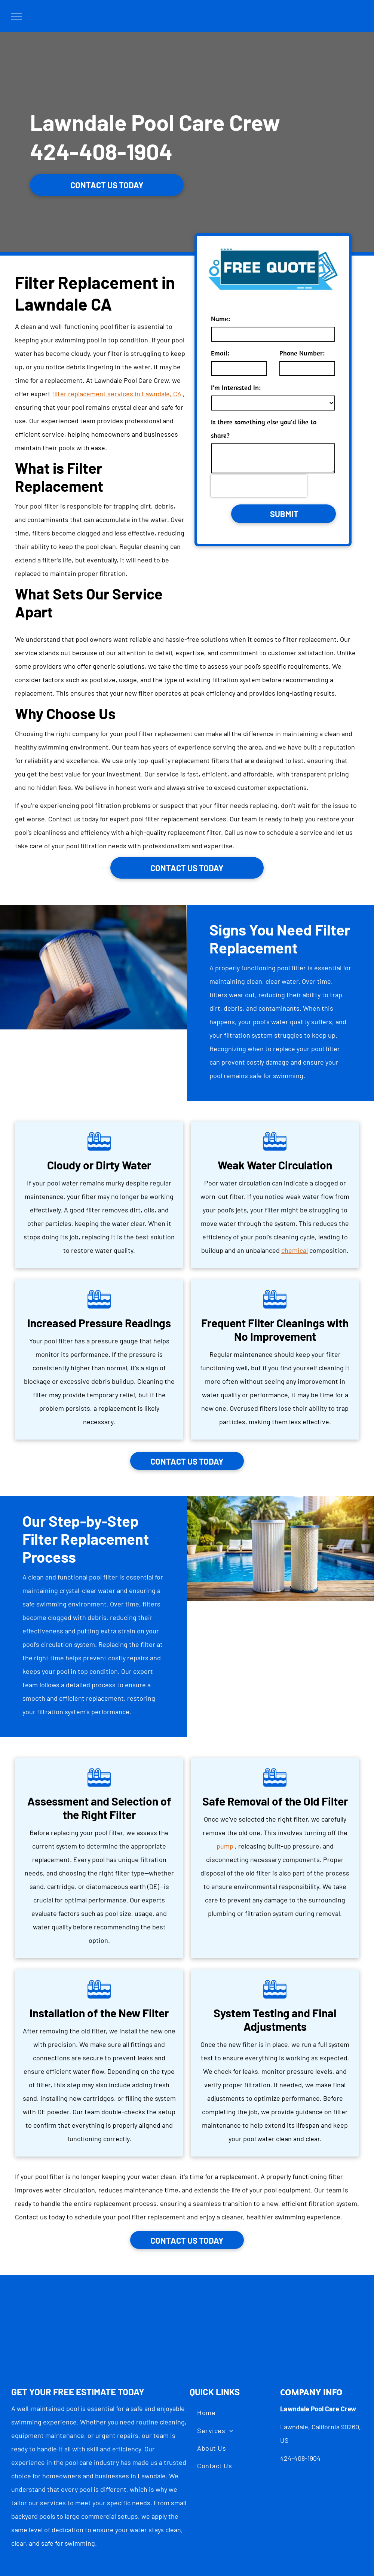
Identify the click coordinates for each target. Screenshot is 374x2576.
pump (225, 1846)
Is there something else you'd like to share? (263, 429)
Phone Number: (302, 353)
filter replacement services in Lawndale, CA (116, 394)
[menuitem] (206, 2412)
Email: (220, 353)
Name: (220, 318)
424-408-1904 (101, 151)
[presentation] (259, 485)
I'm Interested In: (236, 387)
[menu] (16, 16)
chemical (294, 1250)
